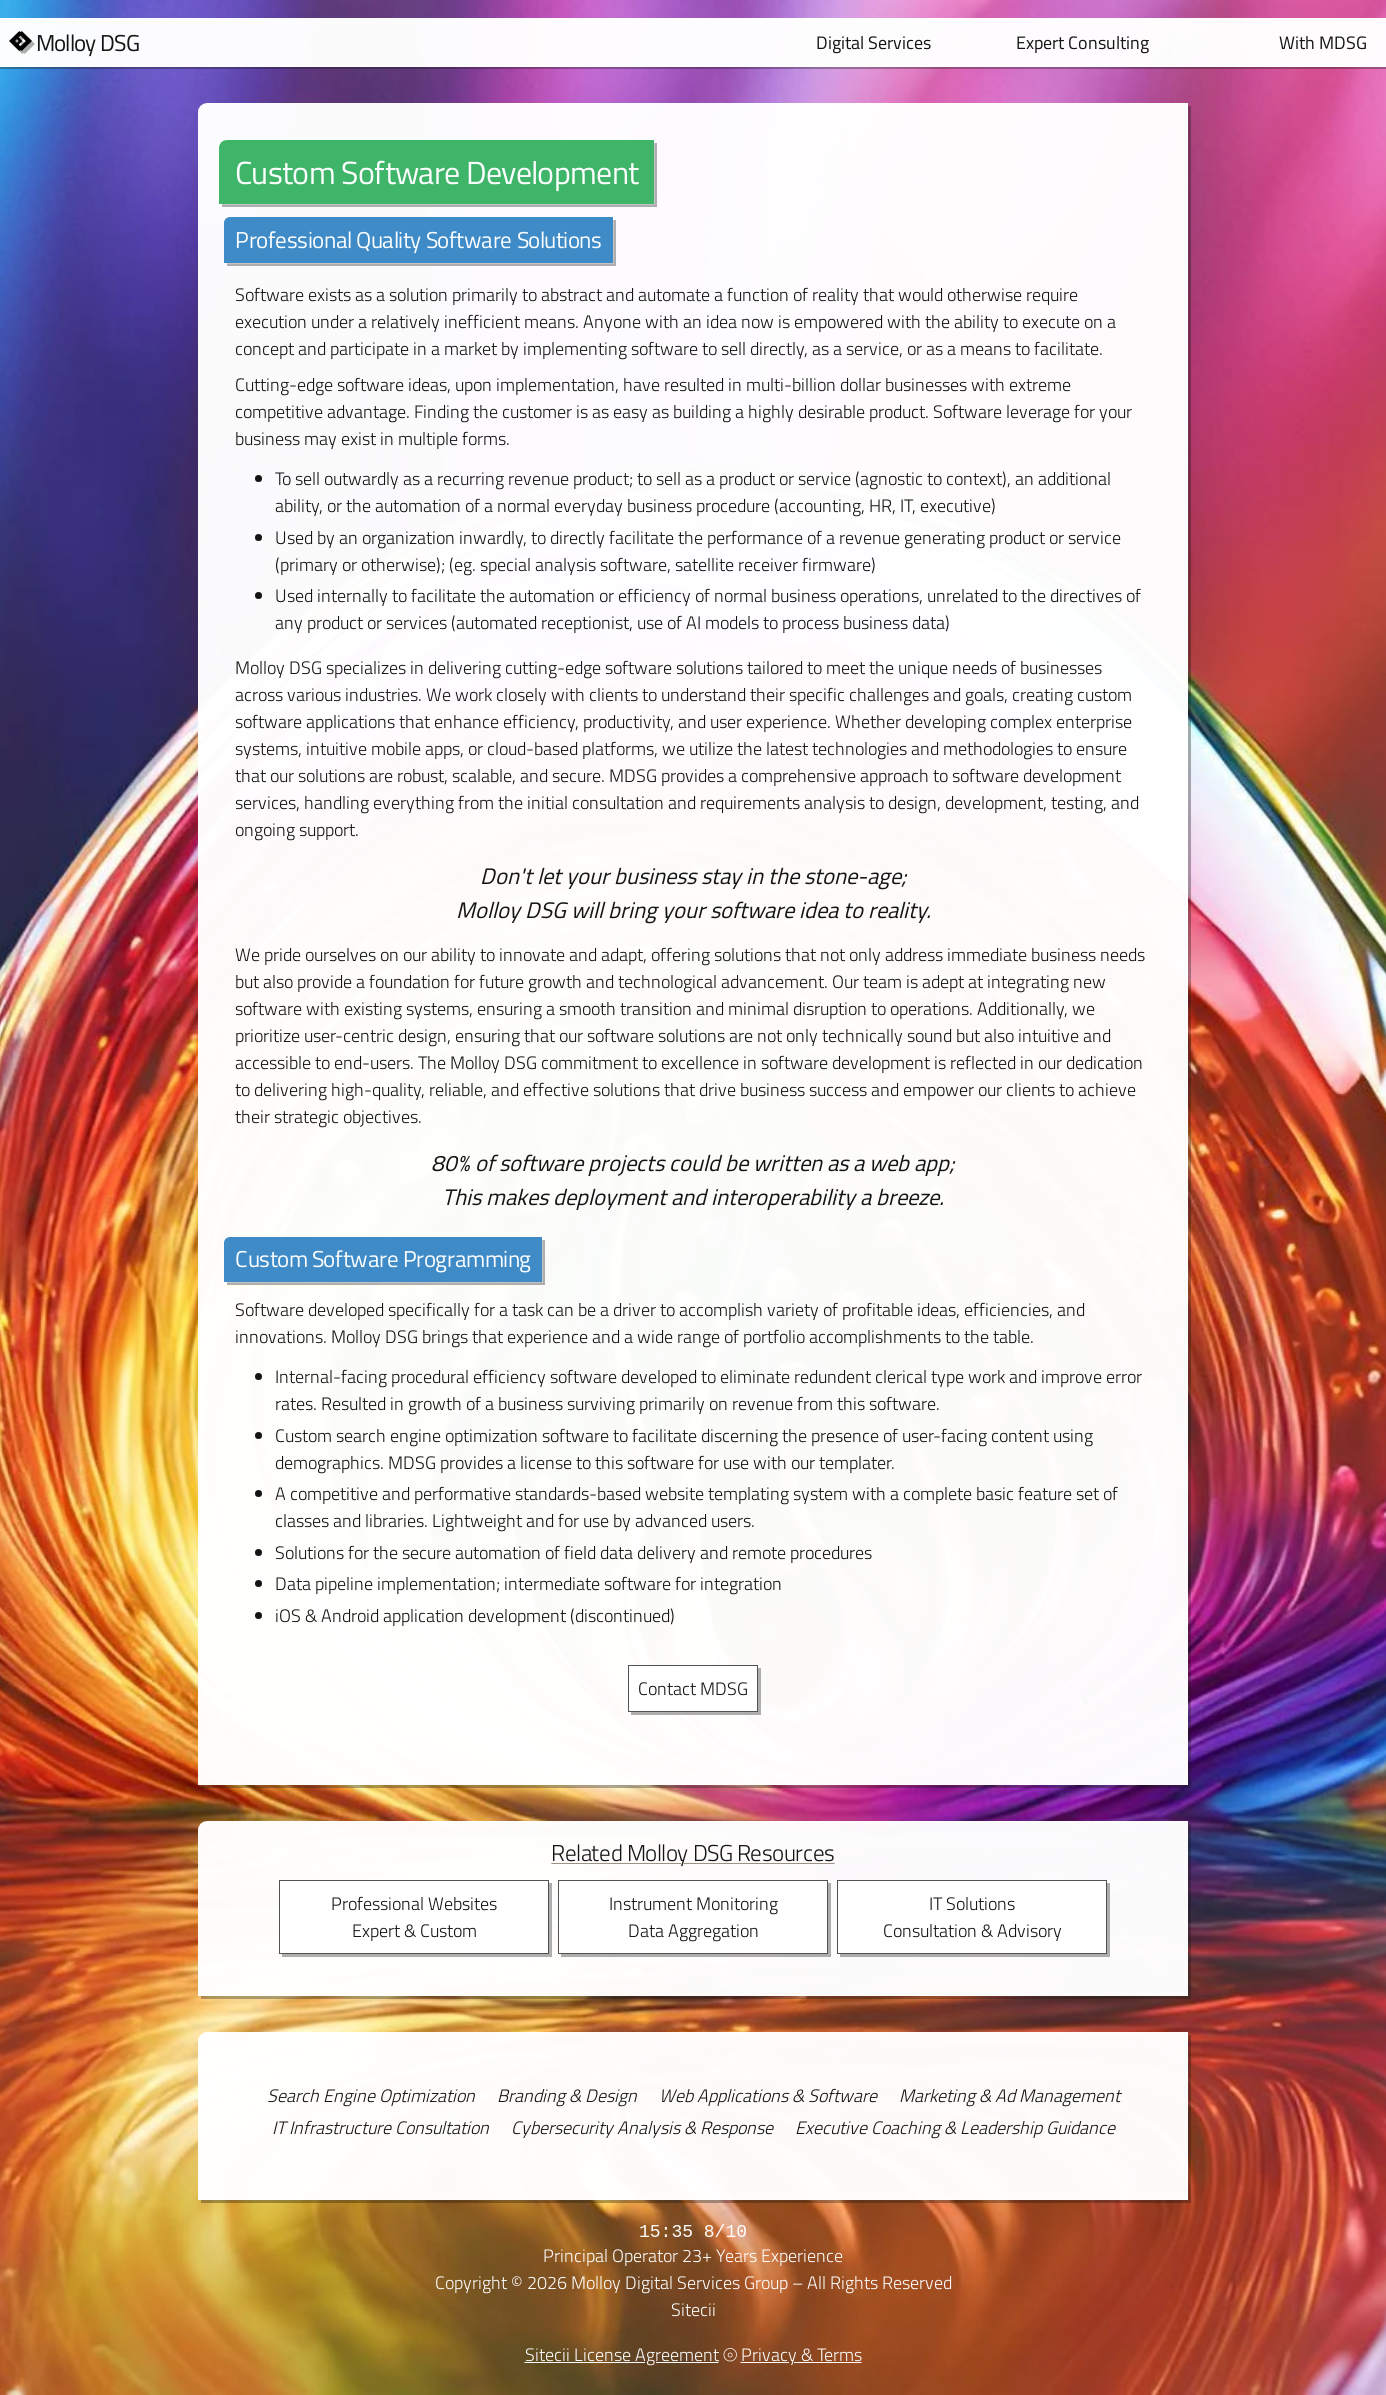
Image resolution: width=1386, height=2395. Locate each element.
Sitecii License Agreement (622, 2354)
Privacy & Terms (801, 2354)
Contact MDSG (693, 1688)
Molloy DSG (88, 43)
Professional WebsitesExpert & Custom (414, 1917)
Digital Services (873, 42)
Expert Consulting (1082, 42)
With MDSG (1323, 42)
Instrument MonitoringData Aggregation (693, 1917)
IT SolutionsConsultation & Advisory (972, 1917)
